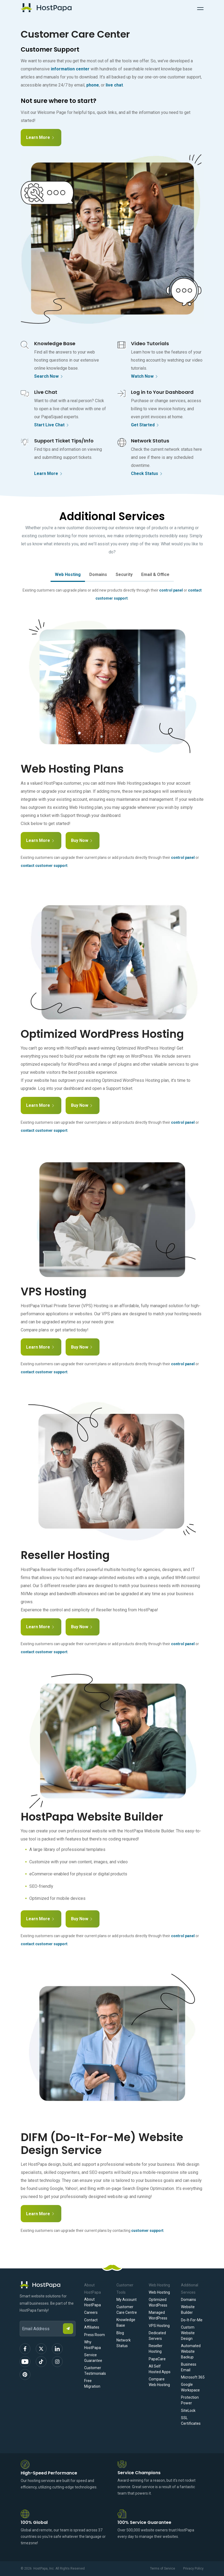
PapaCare (157, 2359)
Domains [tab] (98, 574)
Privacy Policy (193, 2568)
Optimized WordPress (158, 2302)
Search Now (48, 376)
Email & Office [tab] (155, 574)
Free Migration (92, 2383)
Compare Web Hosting (159, 2382)
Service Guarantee (93, 2358)
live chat (114, 85)
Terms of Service (162, 2568)
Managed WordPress (158, 2315)
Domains (188, 2299)
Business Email (188, 2367)
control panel (171, 590)
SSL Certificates (191, 2421)
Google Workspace (190, 2387)
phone (92, 85)
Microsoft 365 (193, 2377)
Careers (91, 2312)
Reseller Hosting (155, 2349)
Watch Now (144, 376)
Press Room (94, 2335)
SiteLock (188, 2410)
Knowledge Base (125, 2323)
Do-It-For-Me (191, 2320)
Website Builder (188, 2310)
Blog (120, 2333)
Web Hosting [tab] (68, 574)
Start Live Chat (51, 424)
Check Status (147, 474)
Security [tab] (124, 574)
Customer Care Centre (126, 2310)
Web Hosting (159, 2292)
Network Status (123, 2343)
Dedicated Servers (157, 2336)
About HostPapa (92, 2302)
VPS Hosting (159, 2325)
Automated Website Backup (191, 2351)
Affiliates (91, 2327)
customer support (147, 2230)
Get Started (145, 425)
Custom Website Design (188, 2333)
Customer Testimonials (95, 2371)
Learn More (42, 134)
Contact (91, 2320)
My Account (126, 2299)
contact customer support (44, 865)
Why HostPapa (92, 2345)
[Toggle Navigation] (200, 8)
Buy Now (84, 839)
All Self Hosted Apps (159, 2369)
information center (70, 68)
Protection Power (190, 2400)
